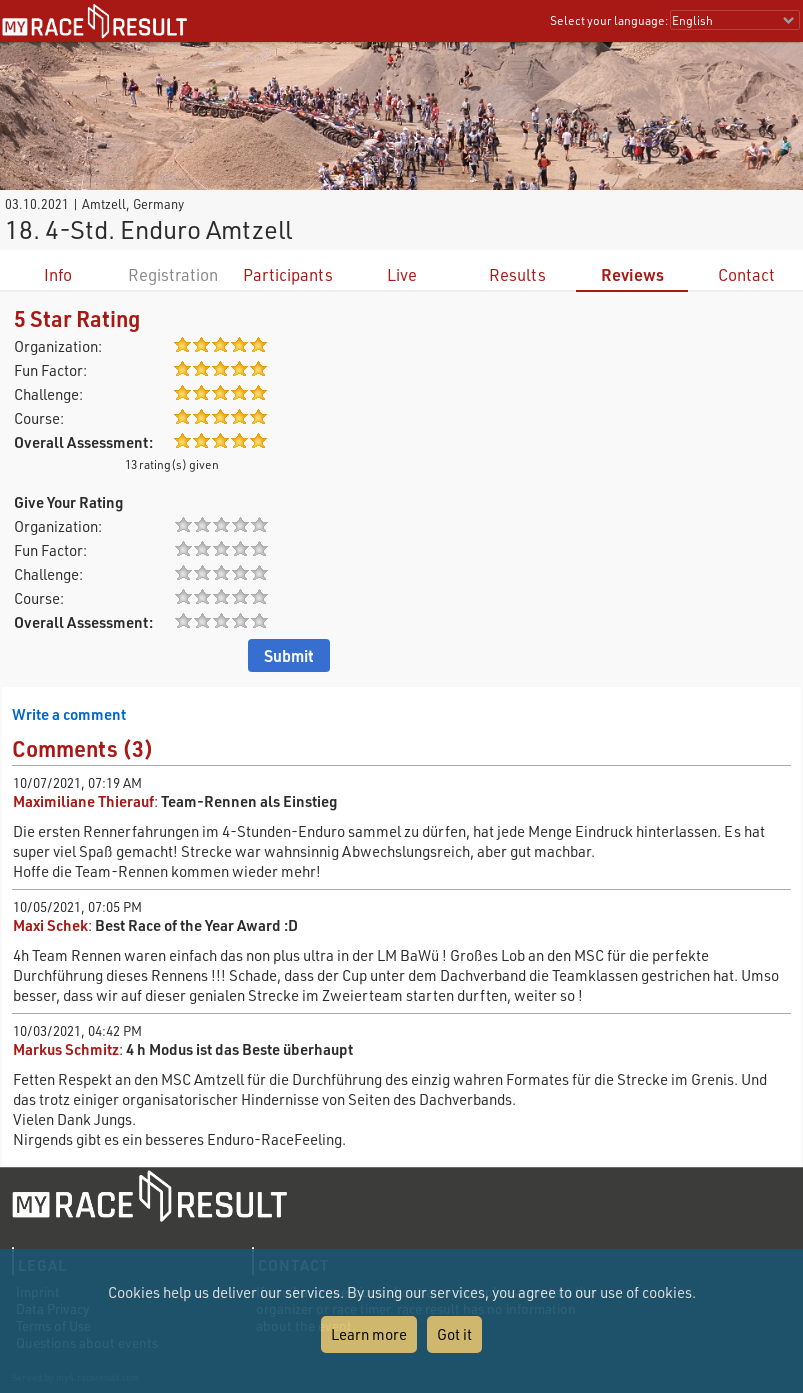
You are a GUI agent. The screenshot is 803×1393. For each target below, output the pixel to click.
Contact (746, 274)
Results (517, 274)
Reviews (632, 274)
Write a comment (69, 714)
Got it (454, 1334)
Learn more (369, 1334)
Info (58, 274)
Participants (288, 274)
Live (402, 274)
